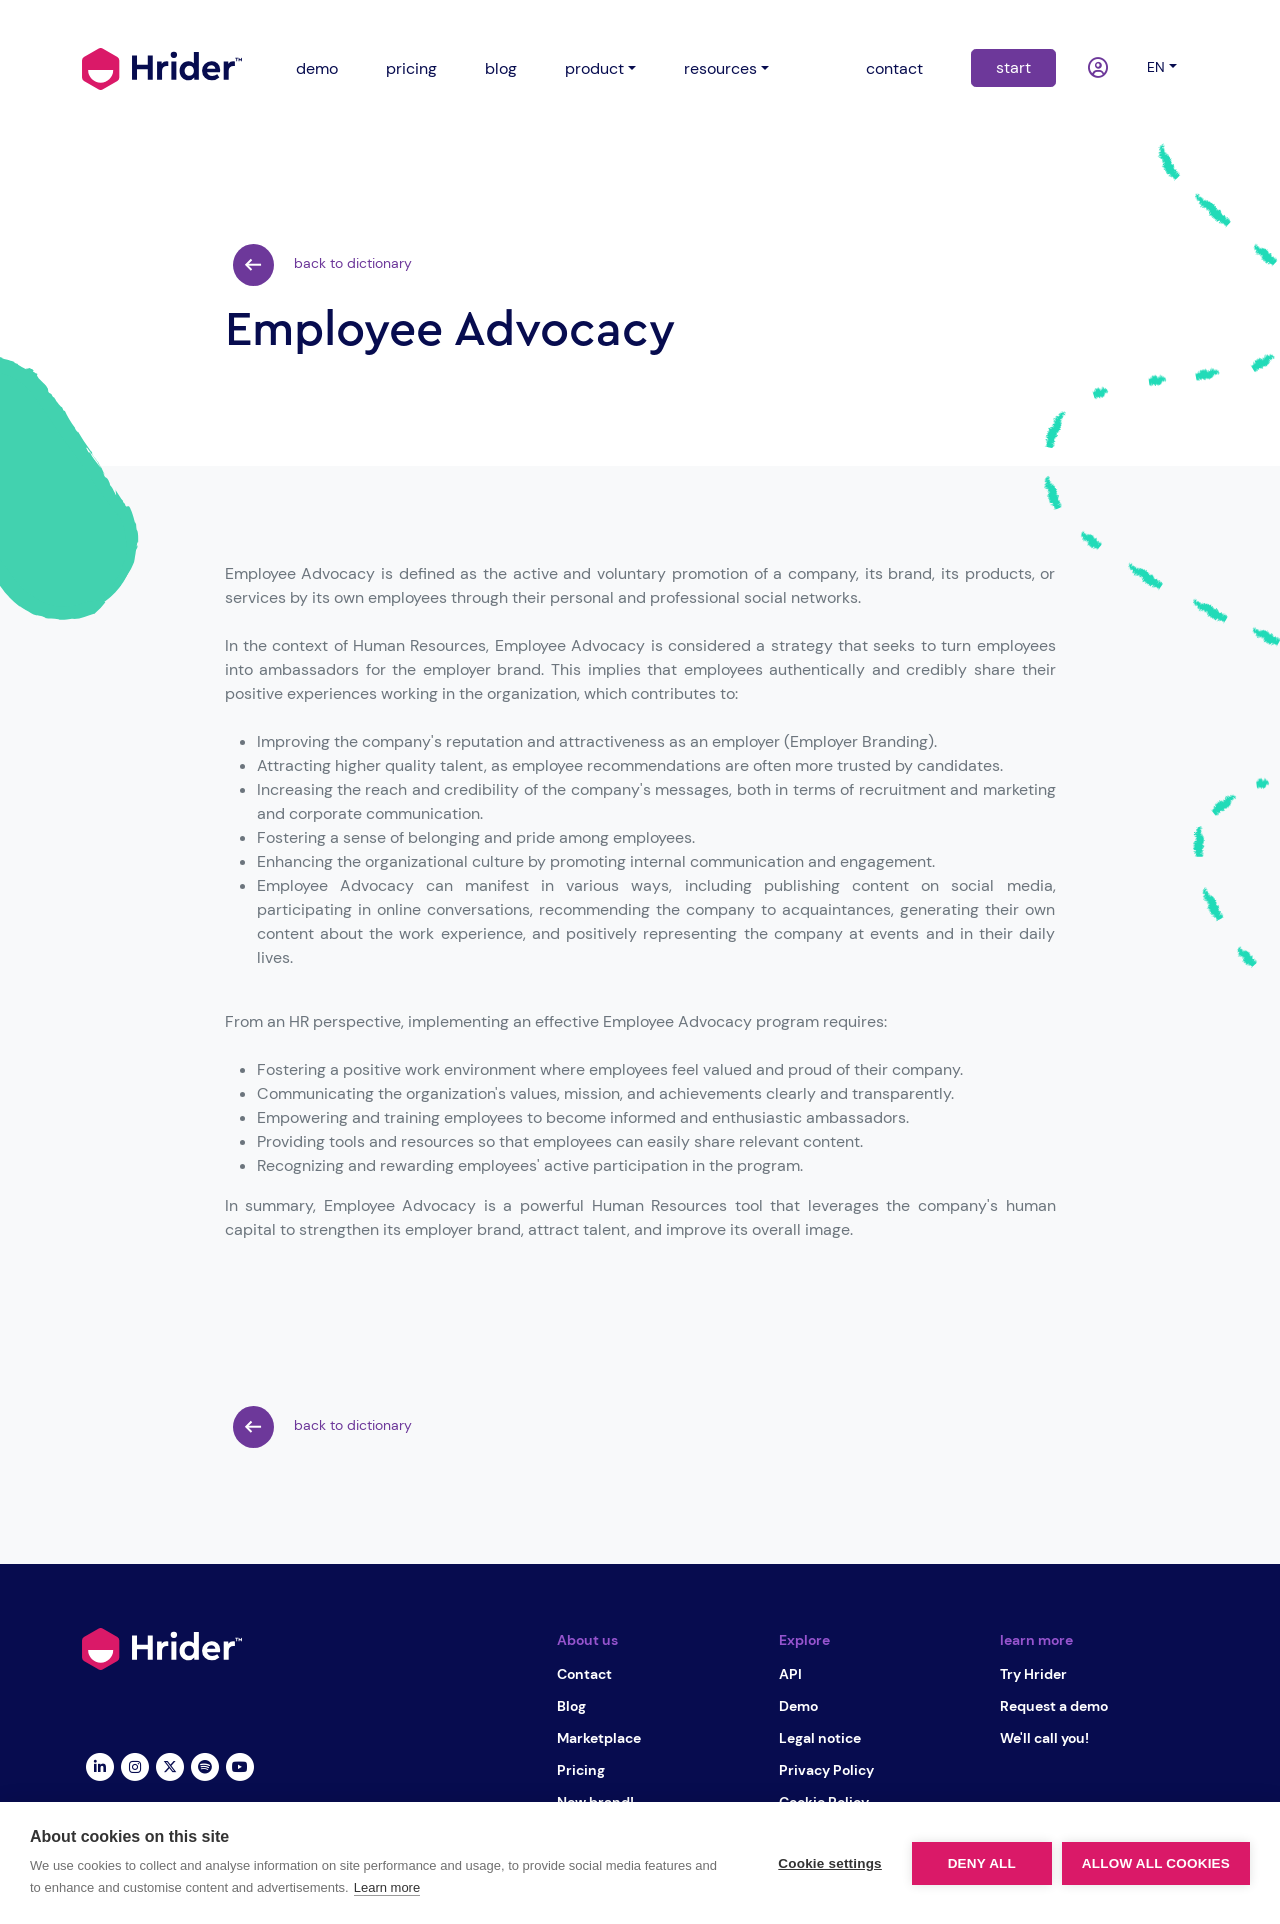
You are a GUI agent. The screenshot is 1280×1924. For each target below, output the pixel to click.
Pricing (581, 1770)
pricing (411, 68)
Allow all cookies (1156, 1863)
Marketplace (599, 1738)
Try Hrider (1033, 1674)
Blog (571, 1706)
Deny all (982, 1863)
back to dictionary (322, 265)
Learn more (387, 1887)
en (1156, 67)
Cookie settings (830, 1863)
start (1013, 67)
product (594, 68)
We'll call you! (1044, 1738)
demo (317, 68)
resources (720, 68)
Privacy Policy (826, 1770)
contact (894, 68)
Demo (798, 1706)
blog (501, 68)
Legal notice (820, 1738)
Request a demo (1054, 1706)
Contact (584, 1674)
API (790, 1674)
